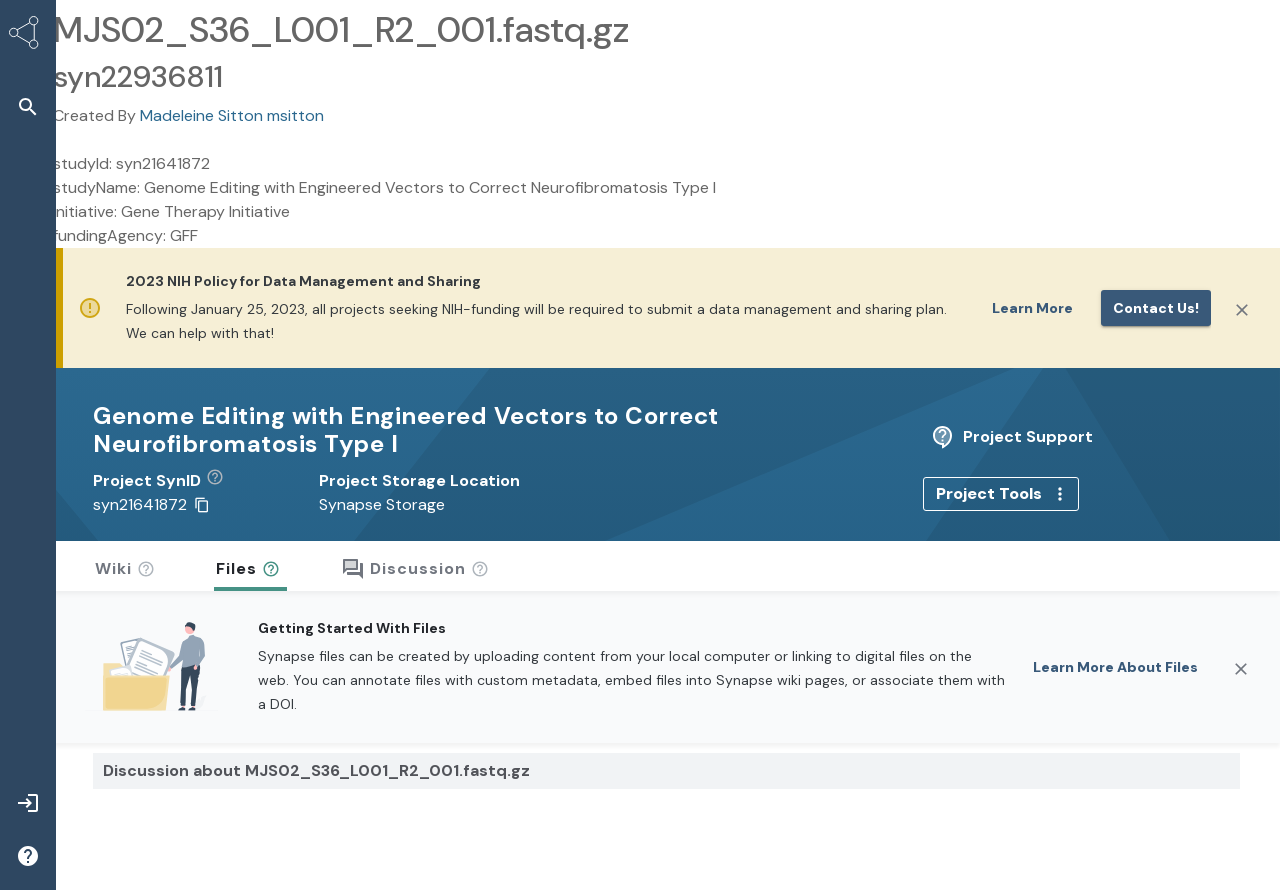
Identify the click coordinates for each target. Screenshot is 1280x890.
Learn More (1032, 308)
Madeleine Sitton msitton (232, 115)
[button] (222, 453)
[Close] (1242, 310)
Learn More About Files (1115, 639)
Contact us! (1156, 308)
